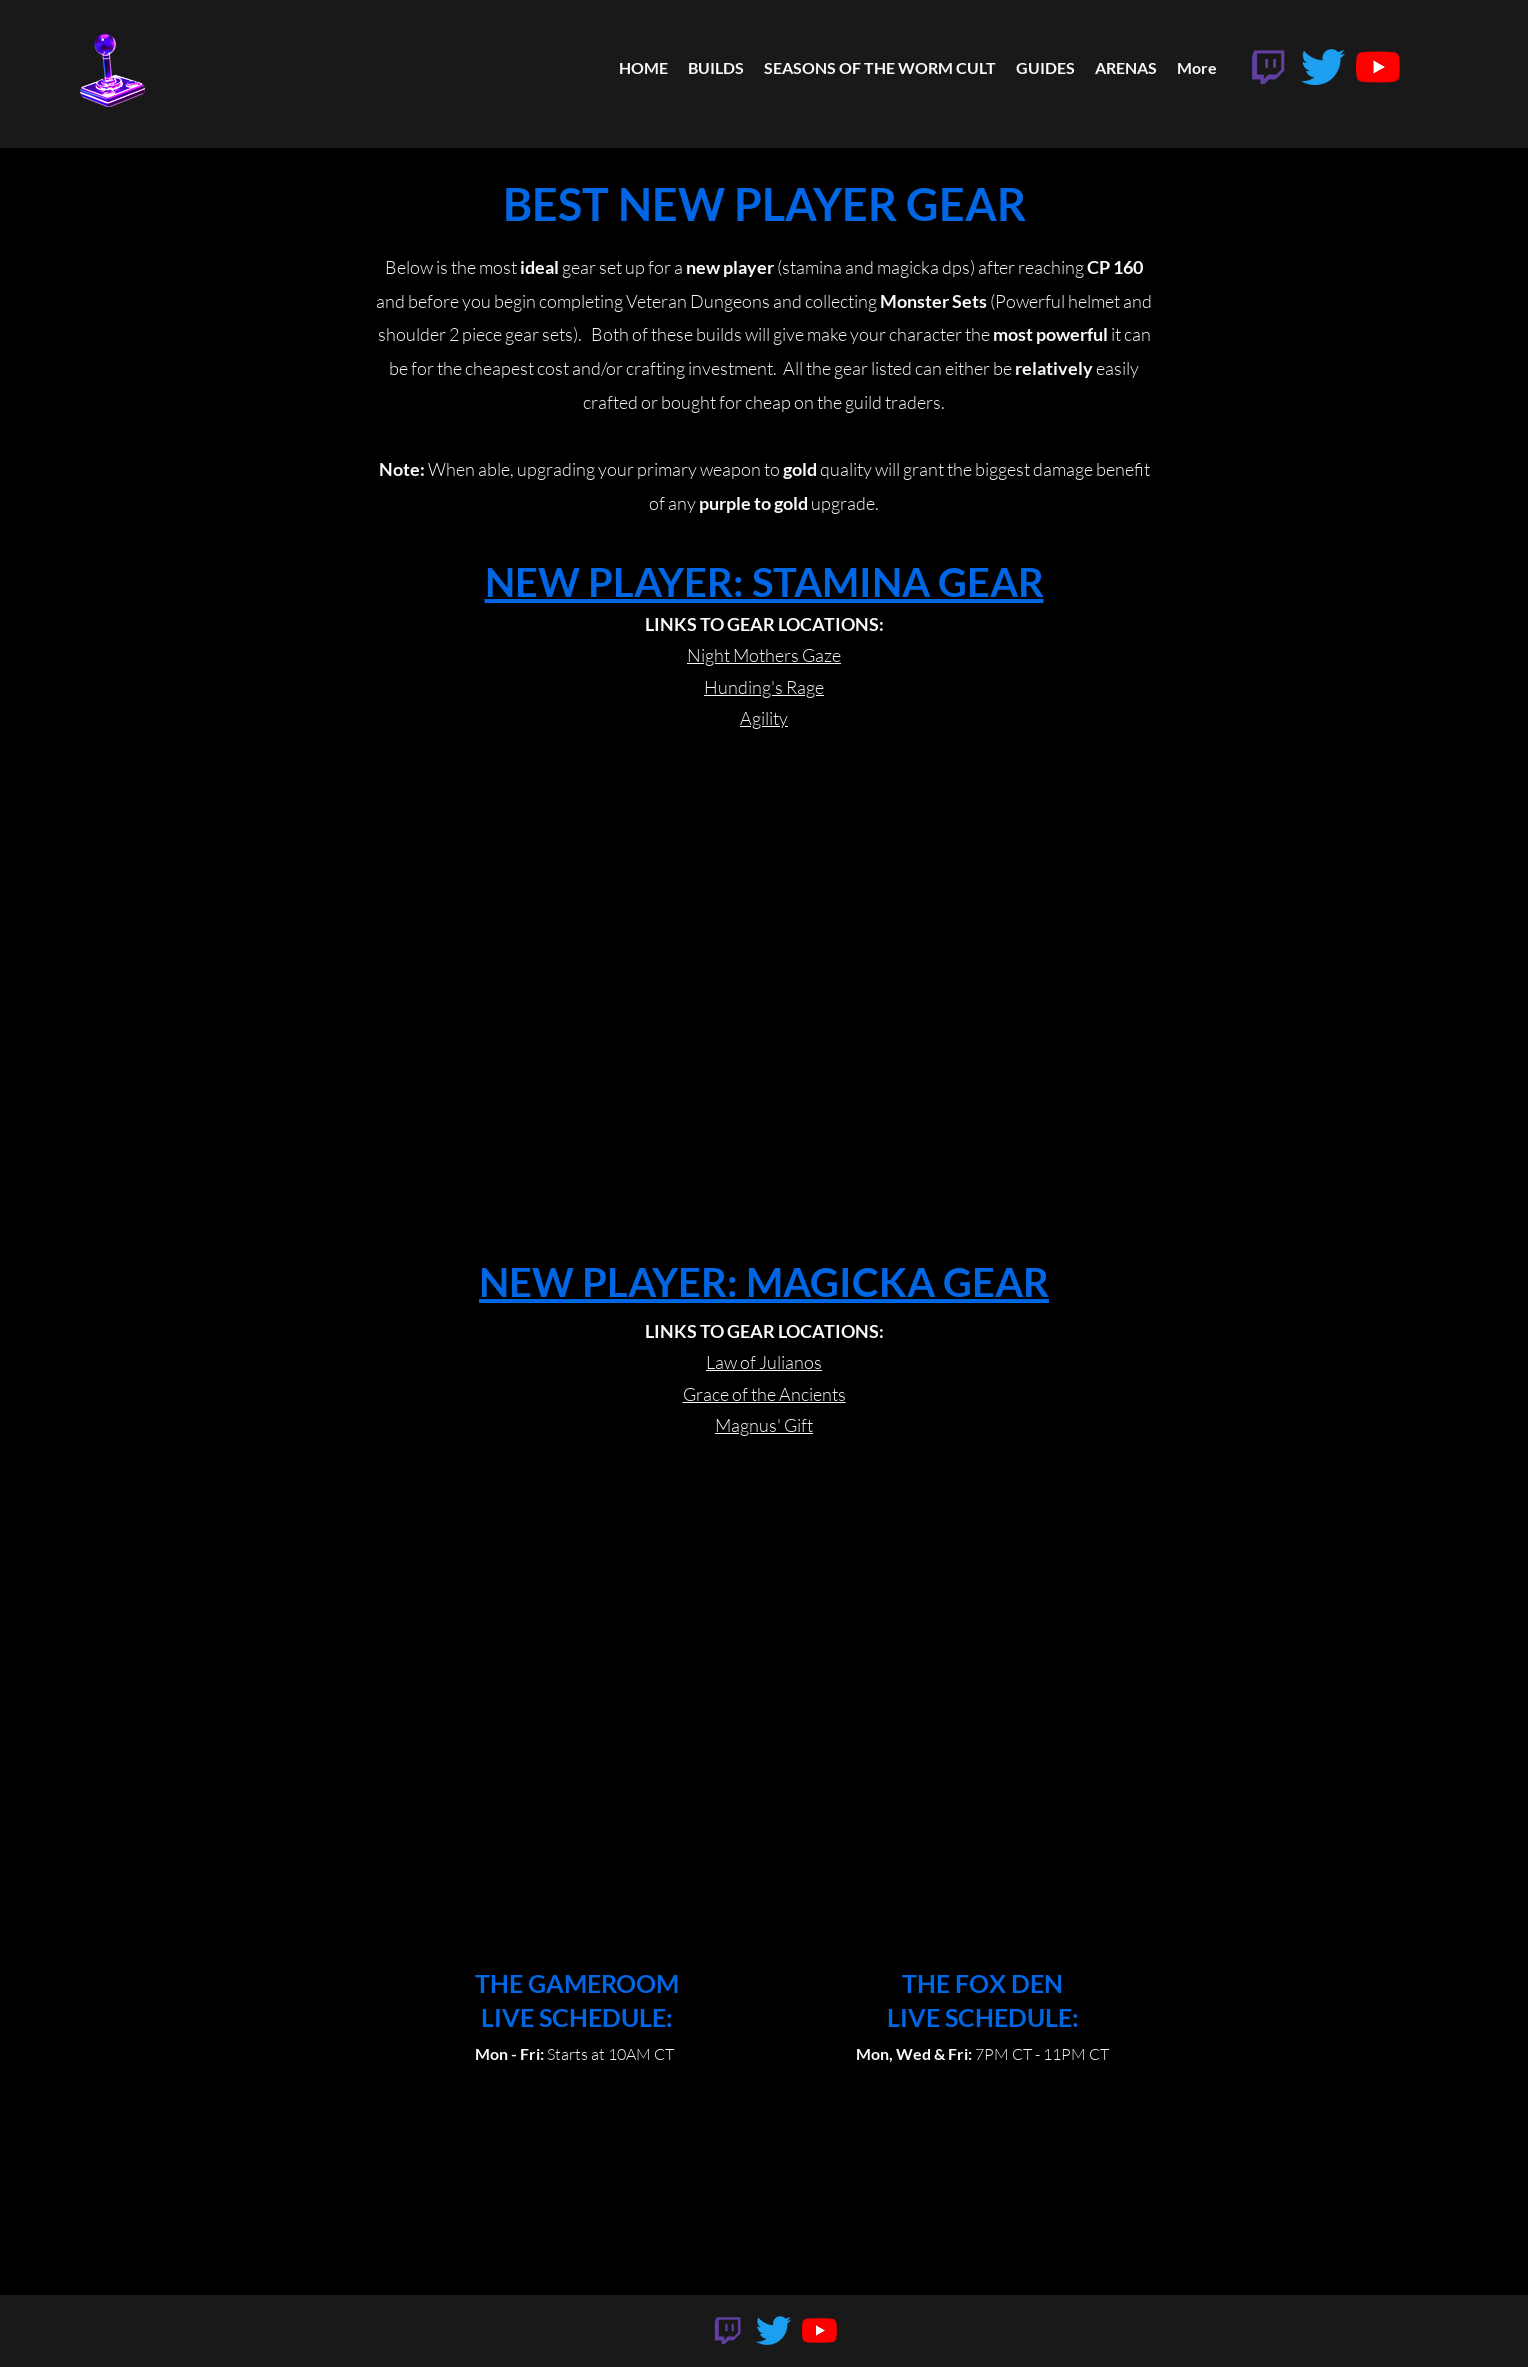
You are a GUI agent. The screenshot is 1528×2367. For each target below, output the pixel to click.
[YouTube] (1378, 67)
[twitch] (1268, 67)
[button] (1045, 67)
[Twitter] (1323, 67)
